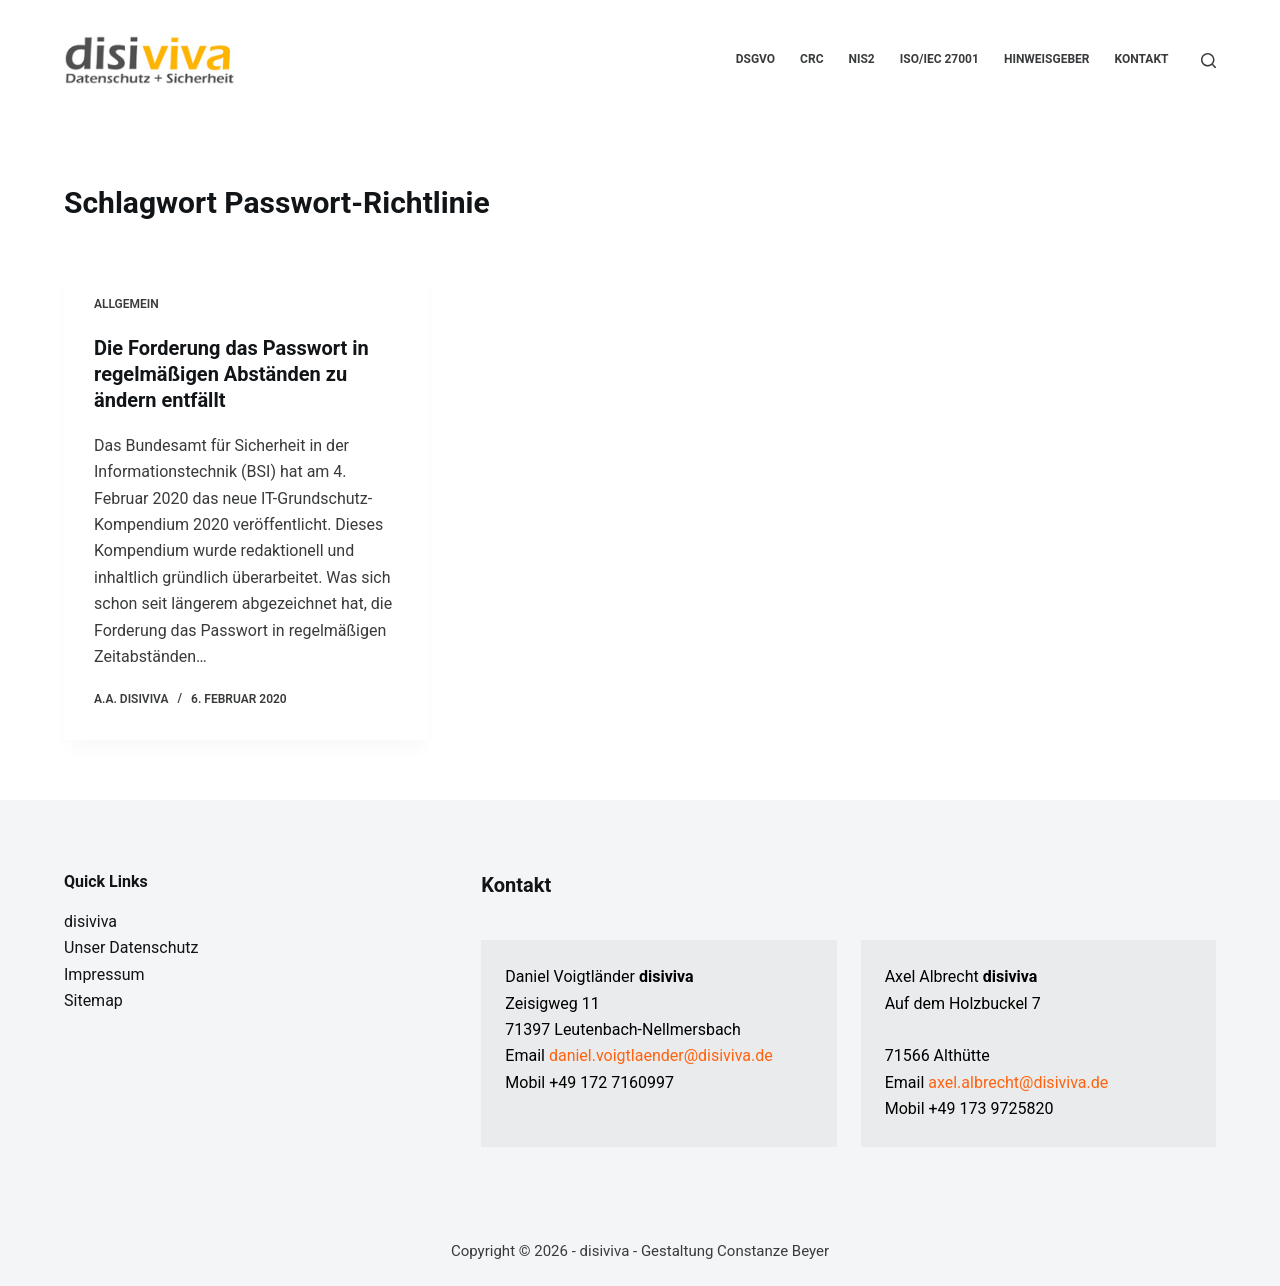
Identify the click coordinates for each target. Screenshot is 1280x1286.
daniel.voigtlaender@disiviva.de (661, 1055)
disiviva (90, 921)
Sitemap (93, 1000)
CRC (811, 59)
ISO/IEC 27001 (939, 59)
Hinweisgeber (1047, 59)
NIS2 (862, 59)
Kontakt (1142, 59)
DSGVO (755, 59)
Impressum (104, 974)
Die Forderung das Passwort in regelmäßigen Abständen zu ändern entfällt (231, 374)
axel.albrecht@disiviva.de (1018, 1082)
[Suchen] (1208, 60)
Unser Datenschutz (131, 947)
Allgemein (126, 304)
